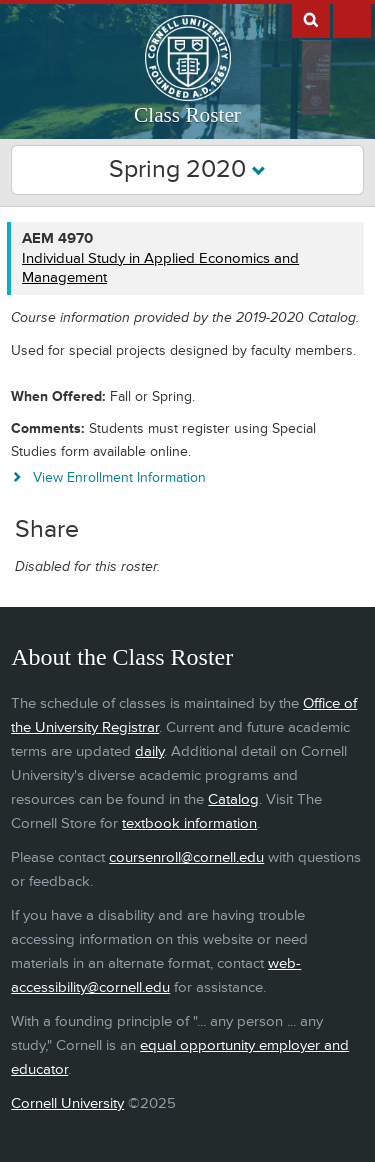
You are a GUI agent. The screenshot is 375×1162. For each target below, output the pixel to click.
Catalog (233, 799)
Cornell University (67, 1103)
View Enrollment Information (119, 477)
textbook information (189, 823)
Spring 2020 (187, 169)
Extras (352, 19)
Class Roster (187, 115)
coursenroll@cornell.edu (186, 857)
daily (149, 751)
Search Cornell (311, 19)
